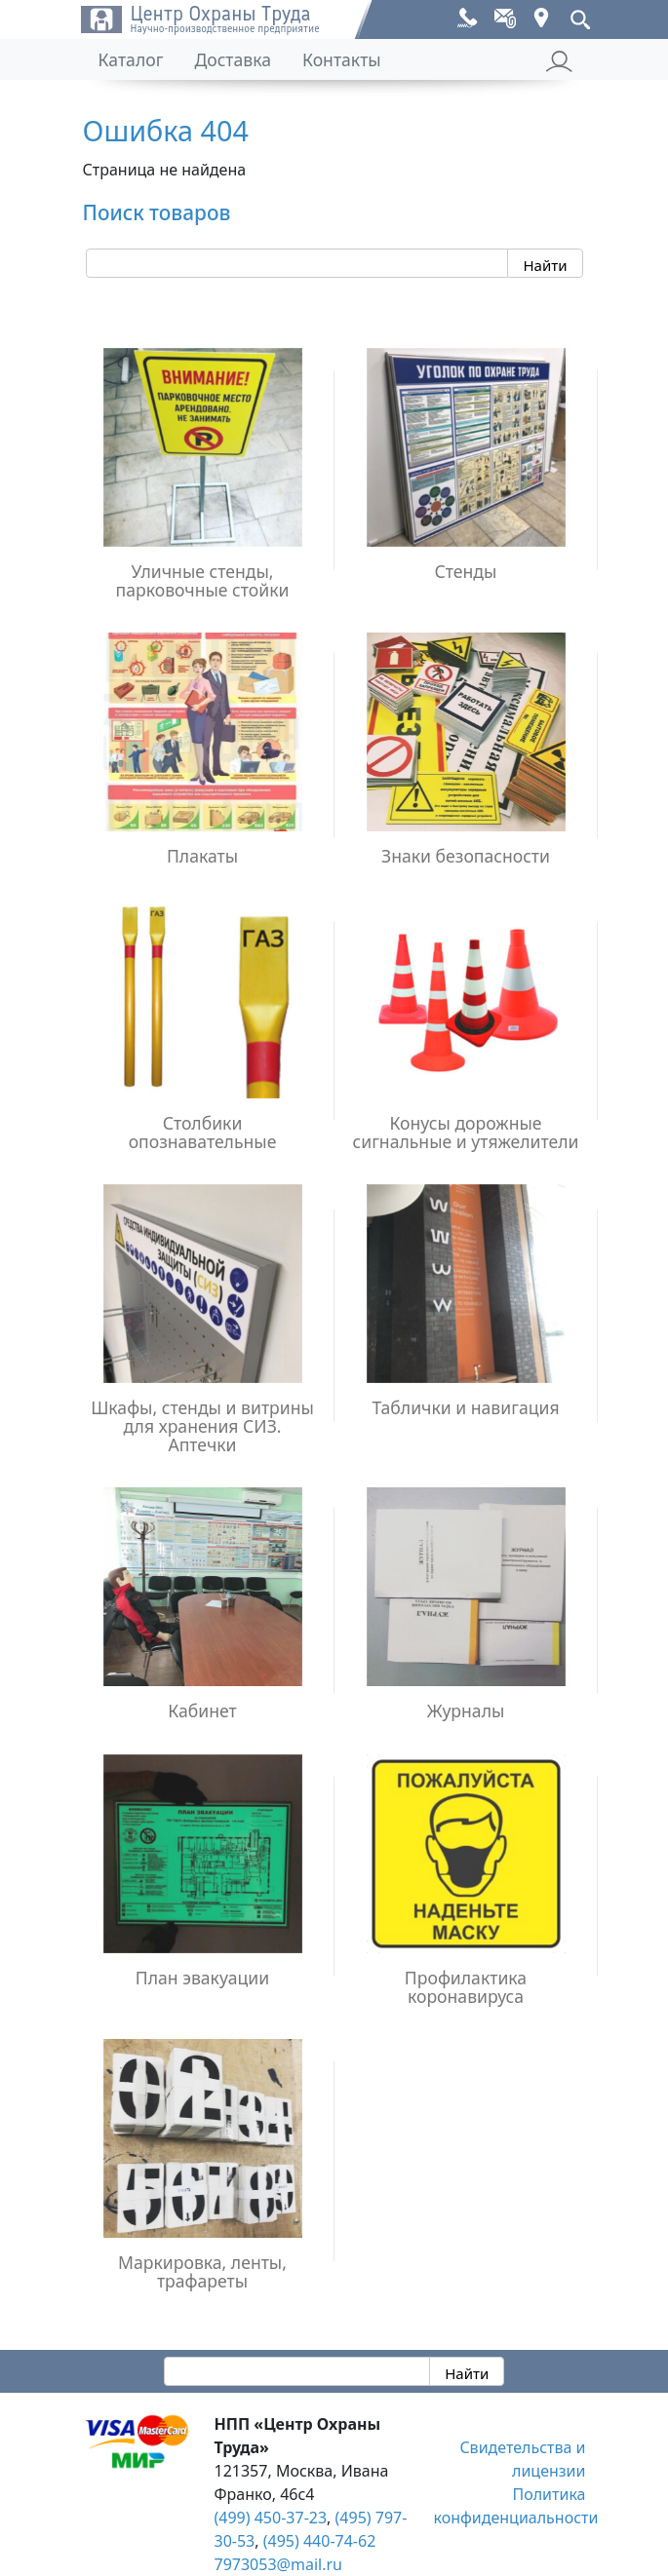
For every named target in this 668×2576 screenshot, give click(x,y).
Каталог (131, 59)
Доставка (232, 59)
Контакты (341, 59)
